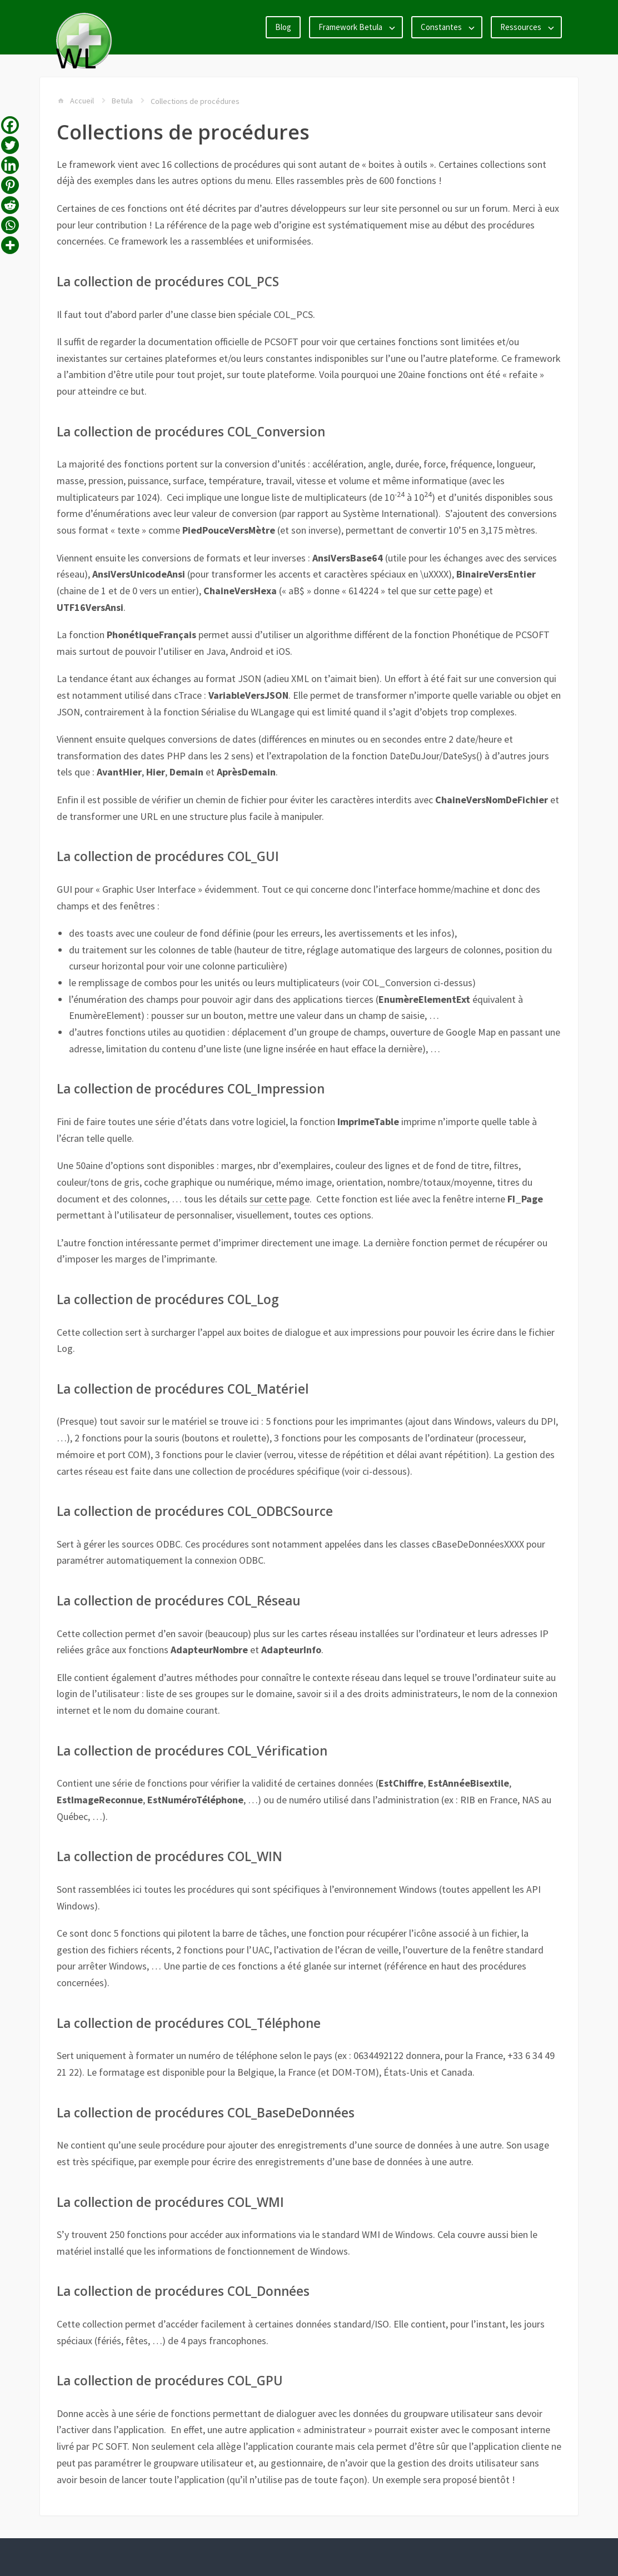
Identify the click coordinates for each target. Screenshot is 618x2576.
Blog (283, 27)
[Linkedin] (10, 165)
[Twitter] (10, 145)
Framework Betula (350, 27)
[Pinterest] (10, 185)
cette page (456, 590)
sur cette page (280, 1198)
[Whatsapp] (10, 225)
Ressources (520, 27)
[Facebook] (10, 125)
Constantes (441, 27)
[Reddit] (10, 205)
